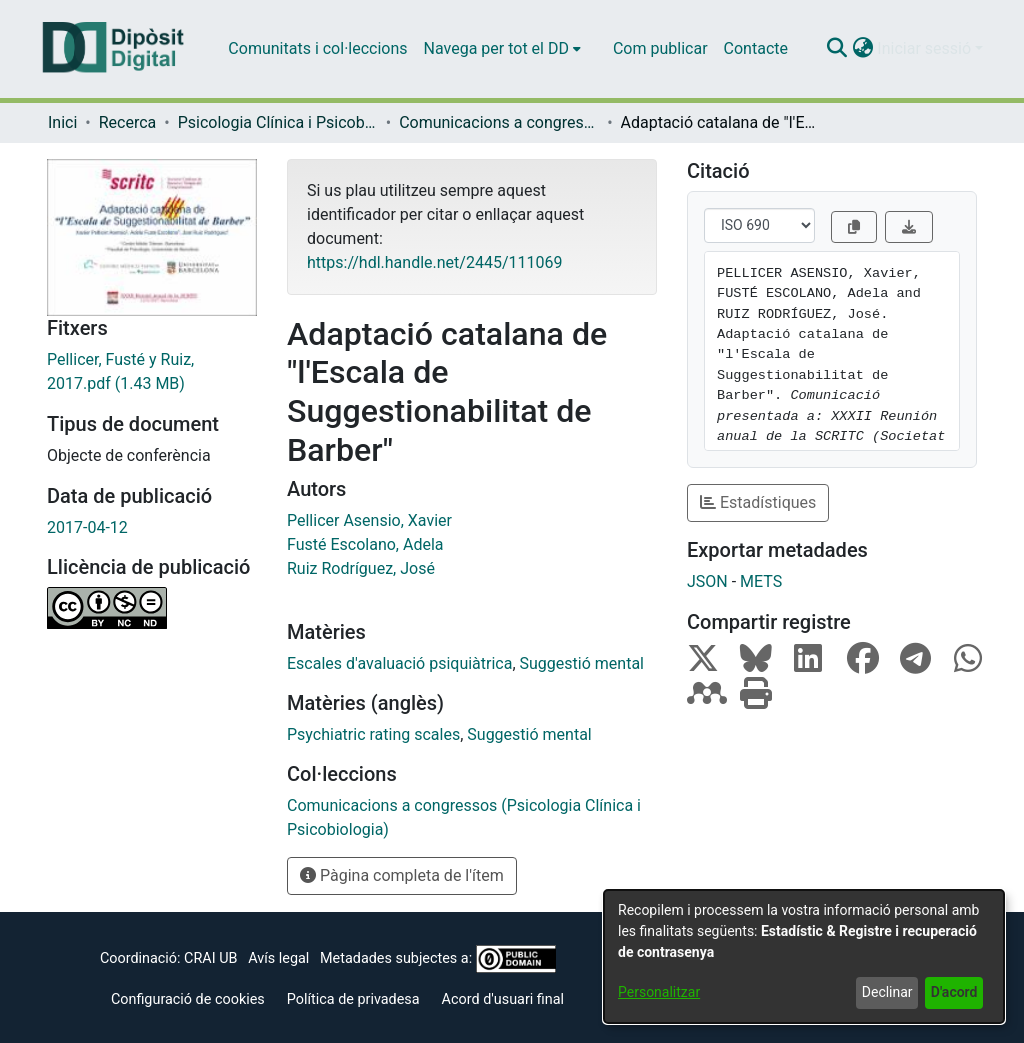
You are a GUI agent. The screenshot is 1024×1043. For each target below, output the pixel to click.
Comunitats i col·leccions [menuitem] (317, 48)
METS (761, 581)
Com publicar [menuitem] (660, 48)
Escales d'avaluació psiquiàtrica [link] (399, 663)
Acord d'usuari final (503, 999)
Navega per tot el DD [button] (496, 48)
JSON (707, 581)
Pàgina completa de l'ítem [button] (402, 875)
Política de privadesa (353, 999)
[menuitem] (502, 49)
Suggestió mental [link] (582, 663)
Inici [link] (62, 122)
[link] (152, 372)
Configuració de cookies (188, 999)
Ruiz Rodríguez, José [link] (361, 568)
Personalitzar (659, 992)
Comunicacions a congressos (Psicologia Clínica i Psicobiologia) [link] (499, 122)
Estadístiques (758, 502)
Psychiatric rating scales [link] (373, 734)
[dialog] (804, 956)
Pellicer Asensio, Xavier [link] (369, 520)
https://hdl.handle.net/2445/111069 (434, 262)
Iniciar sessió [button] (926, 48)
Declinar (887, 992)
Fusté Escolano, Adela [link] (365, 544)
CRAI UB (210, 958)
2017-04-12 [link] (87, 527)
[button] (836, 49)
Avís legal (278, 958)
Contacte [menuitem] (756, 48)
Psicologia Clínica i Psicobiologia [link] (278, 122)
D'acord (954, 992)
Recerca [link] (128, 122)
